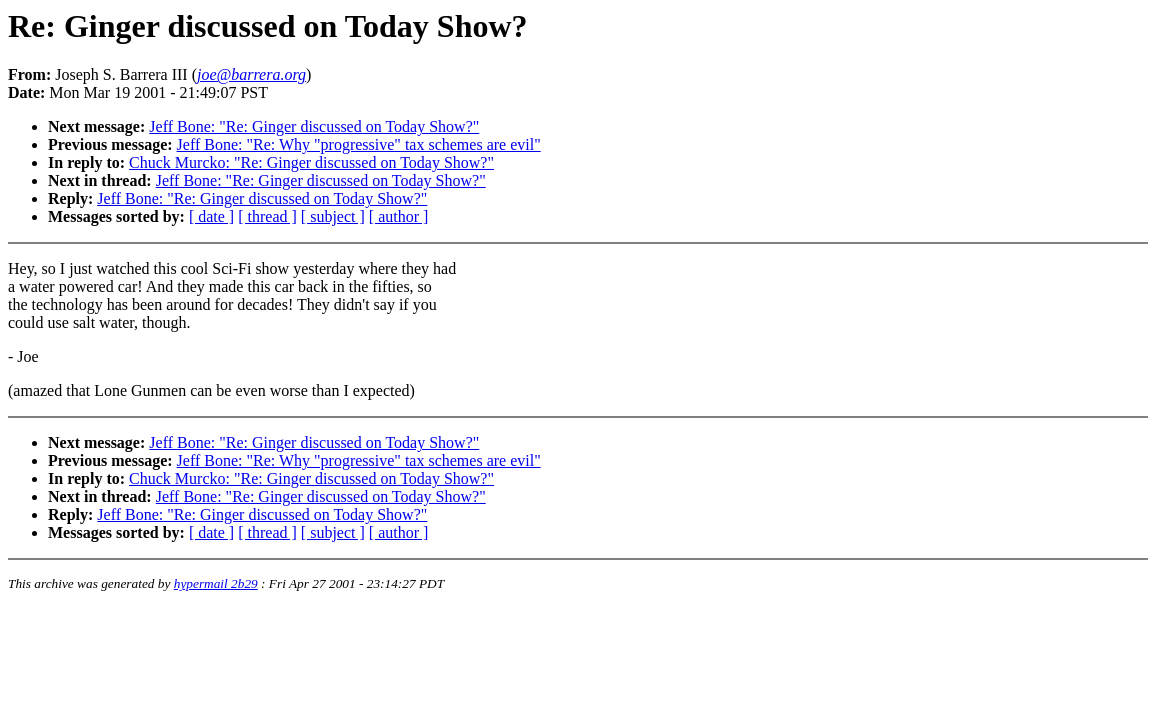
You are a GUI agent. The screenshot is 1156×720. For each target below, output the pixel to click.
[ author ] (399, 216)
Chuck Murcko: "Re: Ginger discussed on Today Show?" (311, 162)
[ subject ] (333, 216)
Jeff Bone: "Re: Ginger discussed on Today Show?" (314, 126)
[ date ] (211, 216)
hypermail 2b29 (216, 583)
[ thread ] (267, 216)
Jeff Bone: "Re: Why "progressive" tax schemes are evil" (359, 144)
